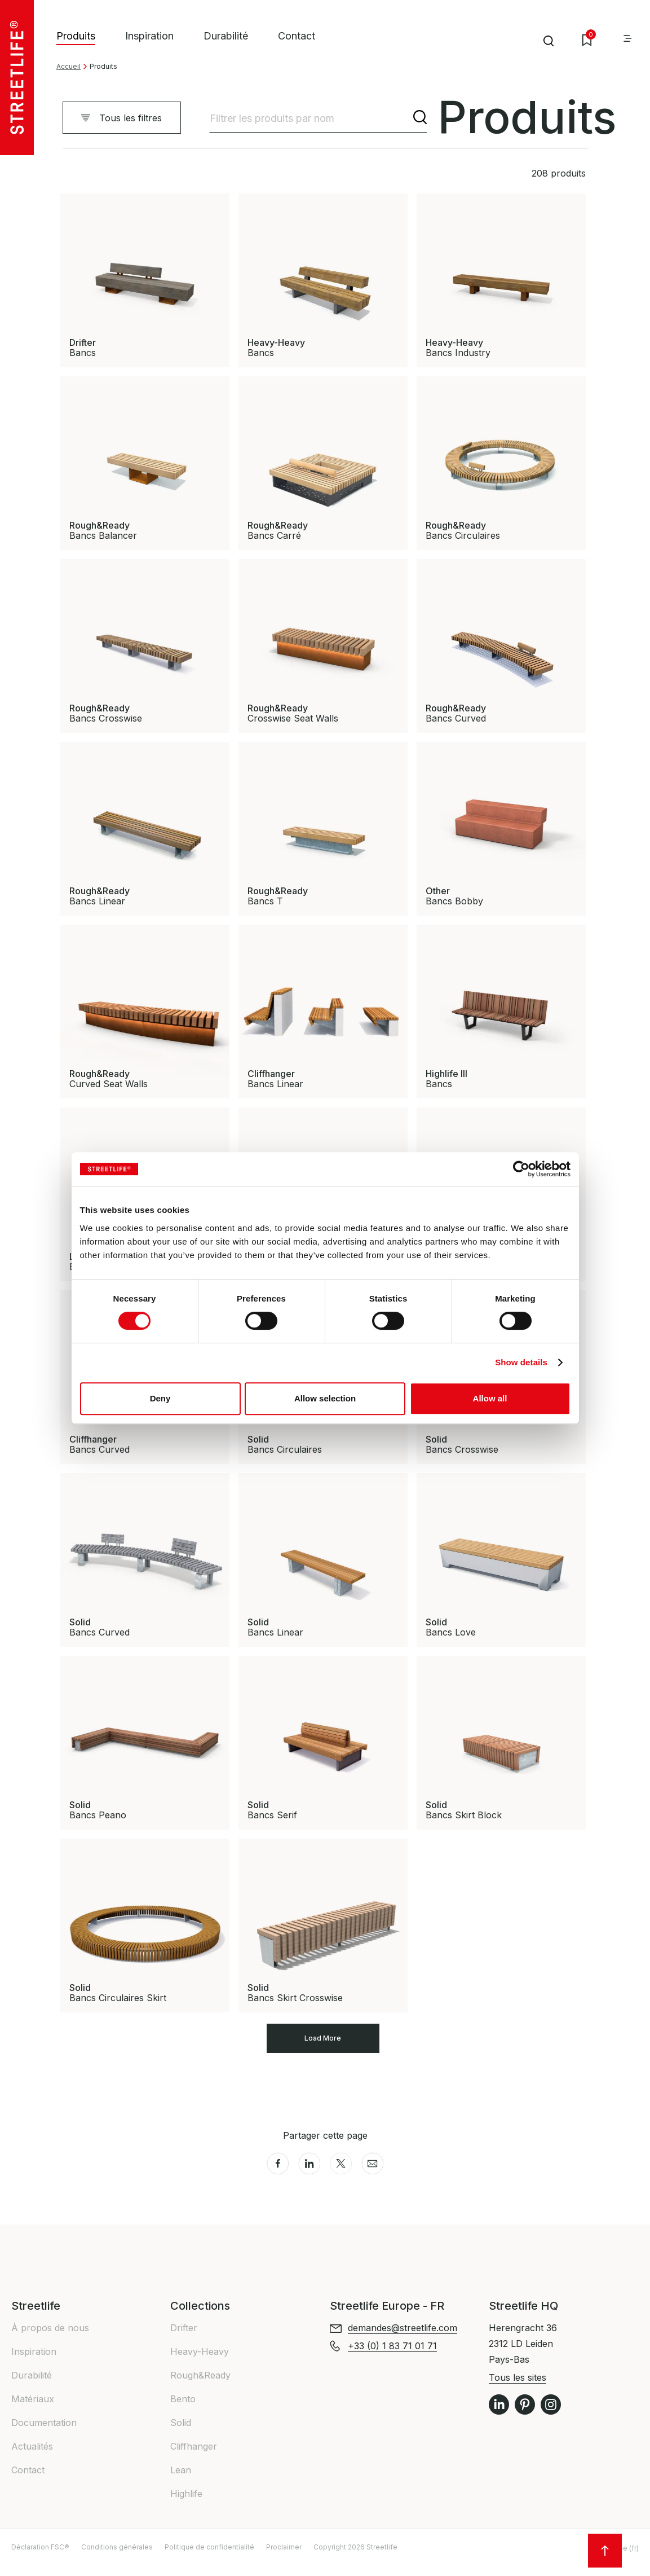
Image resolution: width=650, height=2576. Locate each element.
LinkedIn (499, 2416)
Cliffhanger (193, 2457)
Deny (160, 1398)
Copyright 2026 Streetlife (355, 2558)
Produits (75, 36)
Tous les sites (517, 2388)
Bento (183, 2410)
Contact (296, 36)
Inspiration (149, 36)
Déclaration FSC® (40, 2558)
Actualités (32, 2457)
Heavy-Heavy (199, 2362)
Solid (180, 2433)
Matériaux (32, 2410)
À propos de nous (50, 2339)
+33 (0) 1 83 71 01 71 (392, 2357)
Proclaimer (284, 2558)
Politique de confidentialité (209, 2558)
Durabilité (226, 36)
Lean (180, 2481)
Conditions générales (117, 2558)
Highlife (186, 2505)
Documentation (44, 2433)
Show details (521, 1362)
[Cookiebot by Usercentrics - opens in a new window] (521, 1168)
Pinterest (525, 2416)
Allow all (490, 1398)
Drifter (183, 2339)
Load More (323, 2044)
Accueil (68, 66)
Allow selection (325, 1398)
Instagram (551, 2416)
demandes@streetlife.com (402, 2339)
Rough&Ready (200, 2386)
